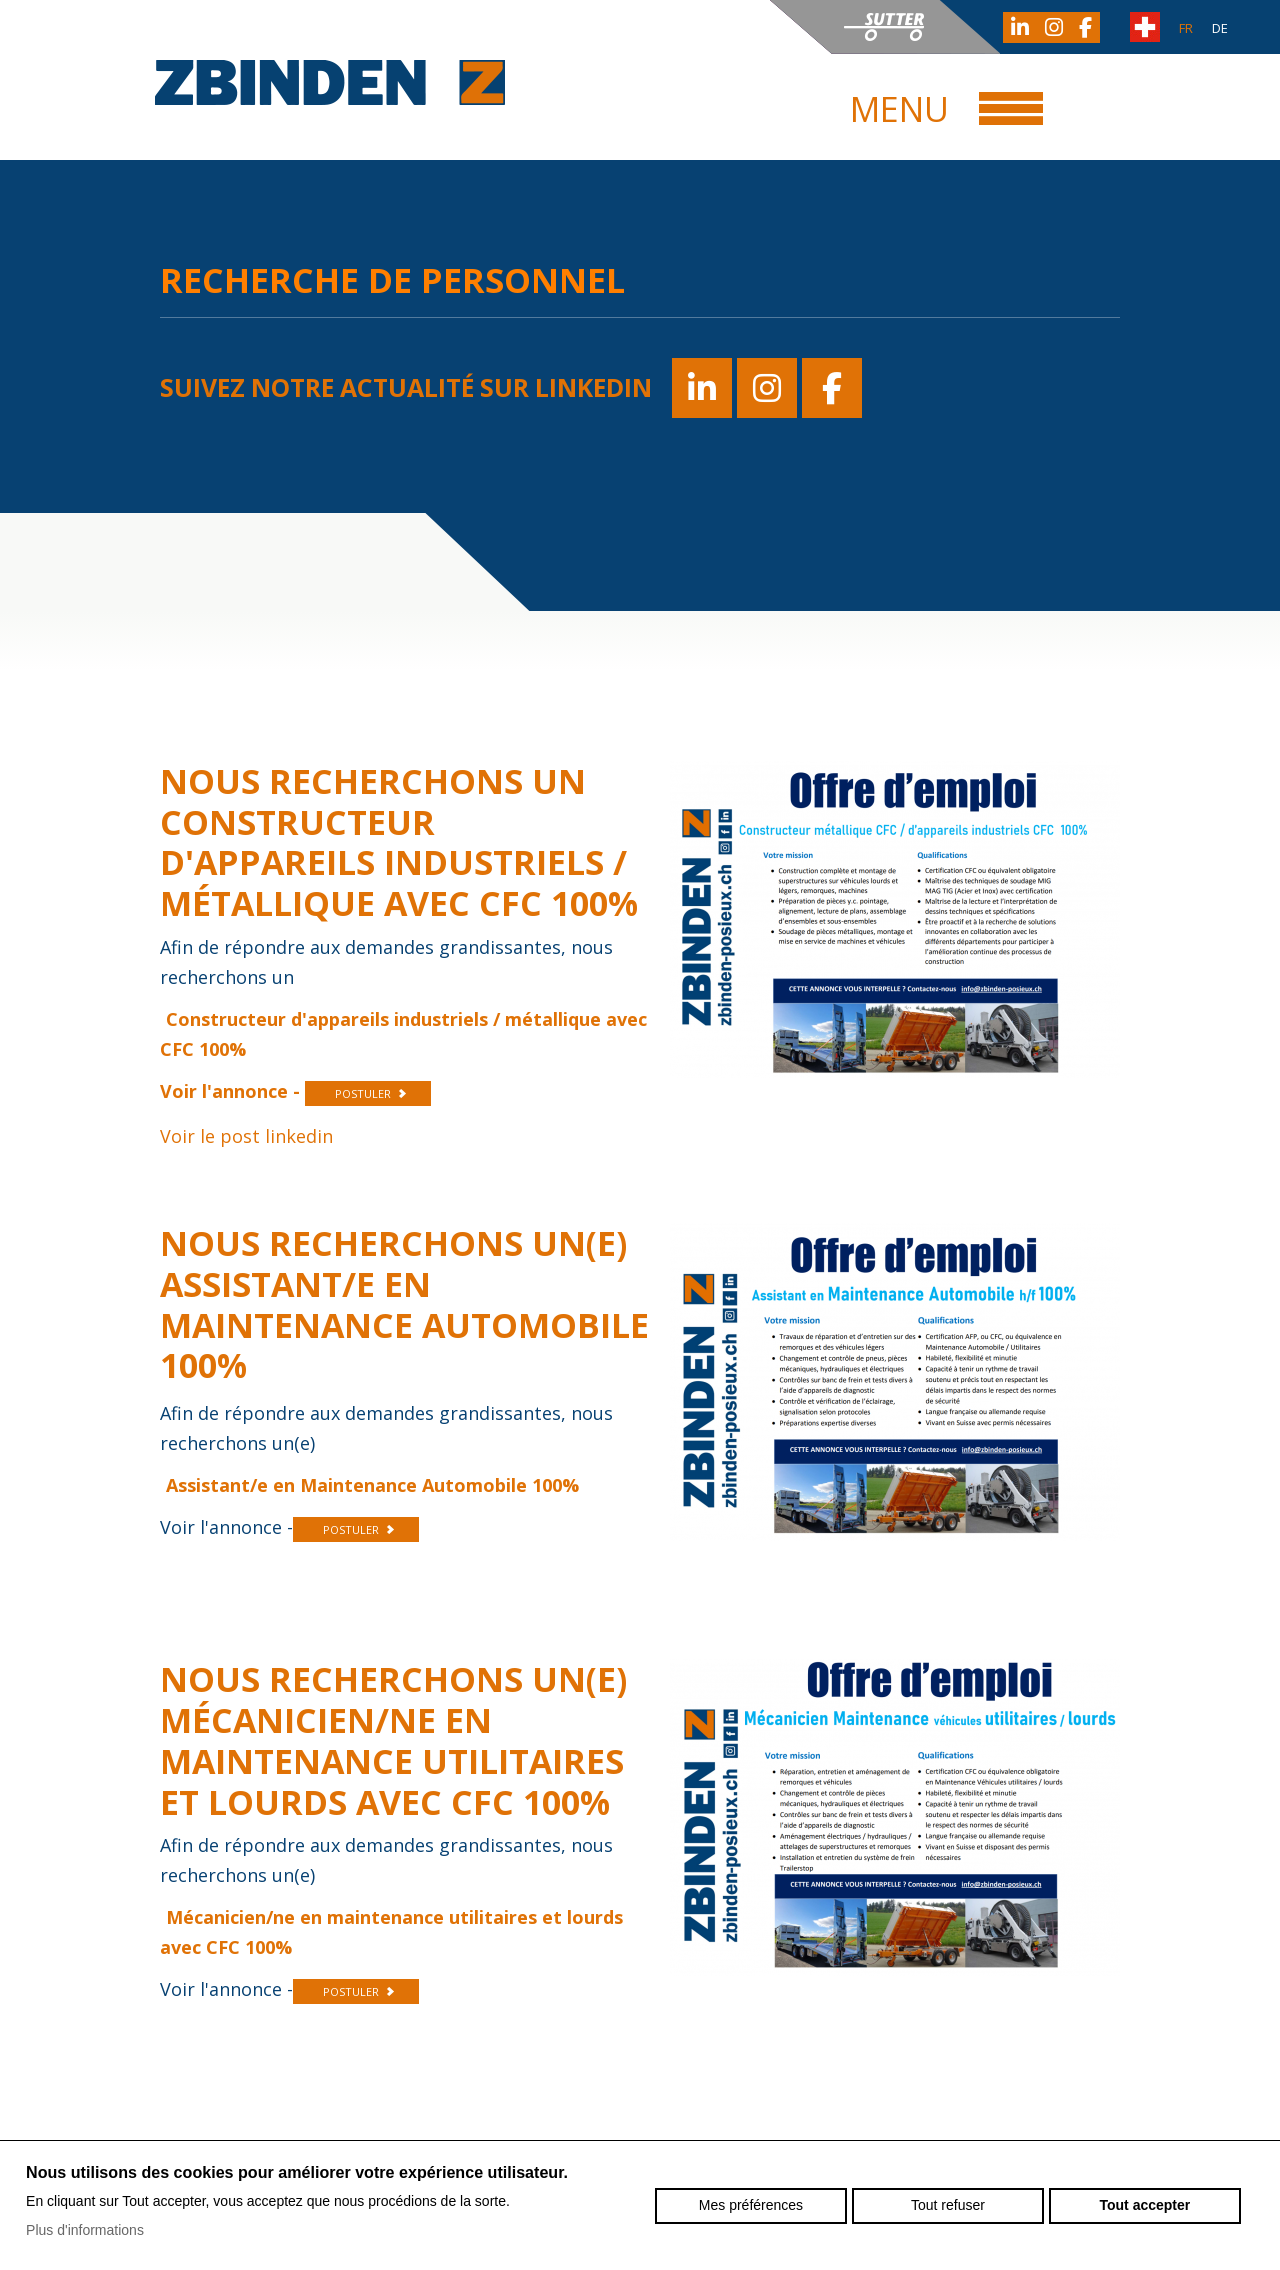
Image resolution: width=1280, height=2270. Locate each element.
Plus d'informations (85, 2230)
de (1220, 28)
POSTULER (363, 1093)
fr (1186, 28)
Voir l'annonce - (232, 1091)
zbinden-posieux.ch (330, 82)
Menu (899, 109)
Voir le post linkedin (246, 1136)
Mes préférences (751, 2205)
